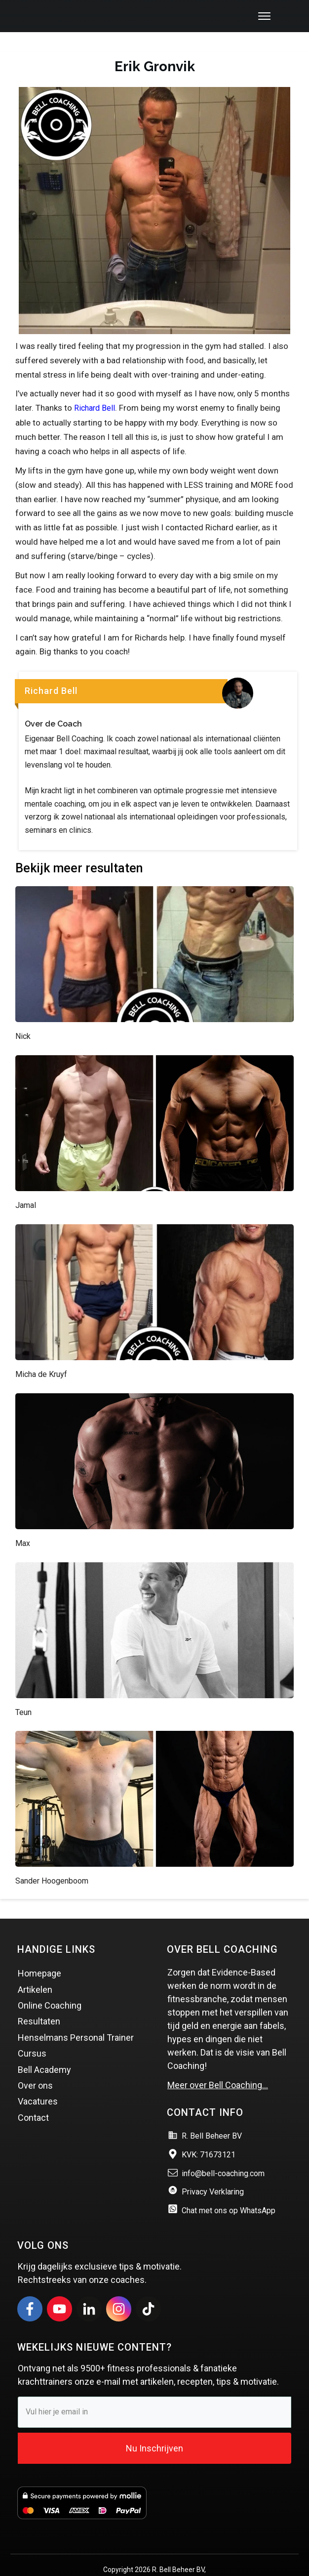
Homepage (39, 1954)
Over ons (35, 2066)
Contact (33, 2098)
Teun (23, 1693)
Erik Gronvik (155, 47)
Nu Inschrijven (154, 2429)
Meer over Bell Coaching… (217, 2066)
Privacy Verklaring (213, 2173)
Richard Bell (94, 388)
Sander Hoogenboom (51, 1861)
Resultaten (39, 2002)
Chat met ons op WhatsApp (228, 2191)
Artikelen (35, 1970)
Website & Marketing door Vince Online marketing (155, 2562)
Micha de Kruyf (41, 1355)
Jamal (25, 1186)
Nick (23, 1017)
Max (22, 1524)
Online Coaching (49, 1986)
